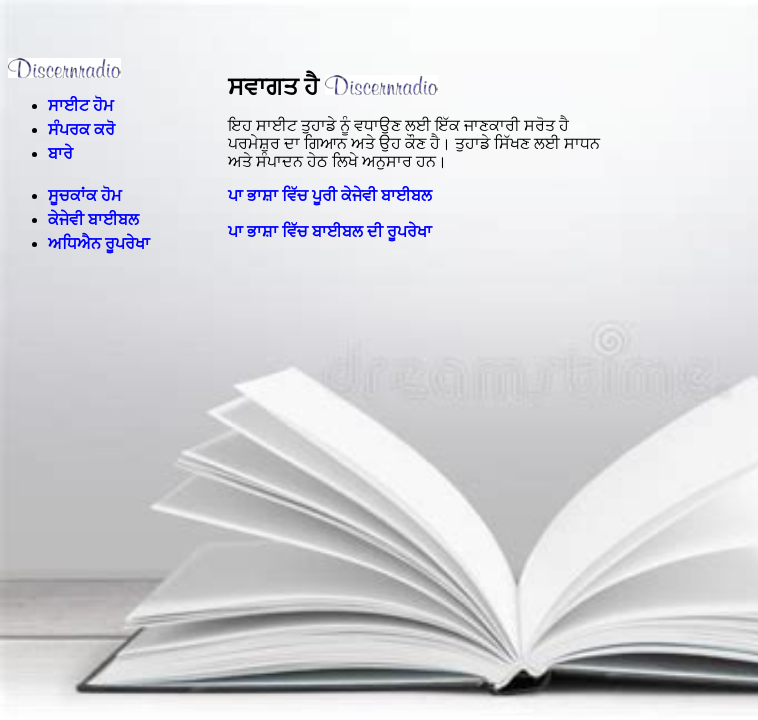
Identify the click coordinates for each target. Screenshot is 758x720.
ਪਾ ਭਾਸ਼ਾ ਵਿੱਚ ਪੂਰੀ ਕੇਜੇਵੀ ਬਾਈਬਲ (330, 195)
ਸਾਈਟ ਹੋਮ (81, 105)
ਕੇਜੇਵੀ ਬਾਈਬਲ (93, 219)
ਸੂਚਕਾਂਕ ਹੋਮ (85, 195)
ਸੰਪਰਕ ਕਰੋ (81, 129)
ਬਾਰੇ (60, 153)
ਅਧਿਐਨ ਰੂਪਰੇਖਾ (99, 243)
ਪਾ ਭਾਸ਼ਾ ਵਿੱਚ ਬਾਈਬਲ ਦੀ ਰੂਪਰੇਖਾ (330, 231)
